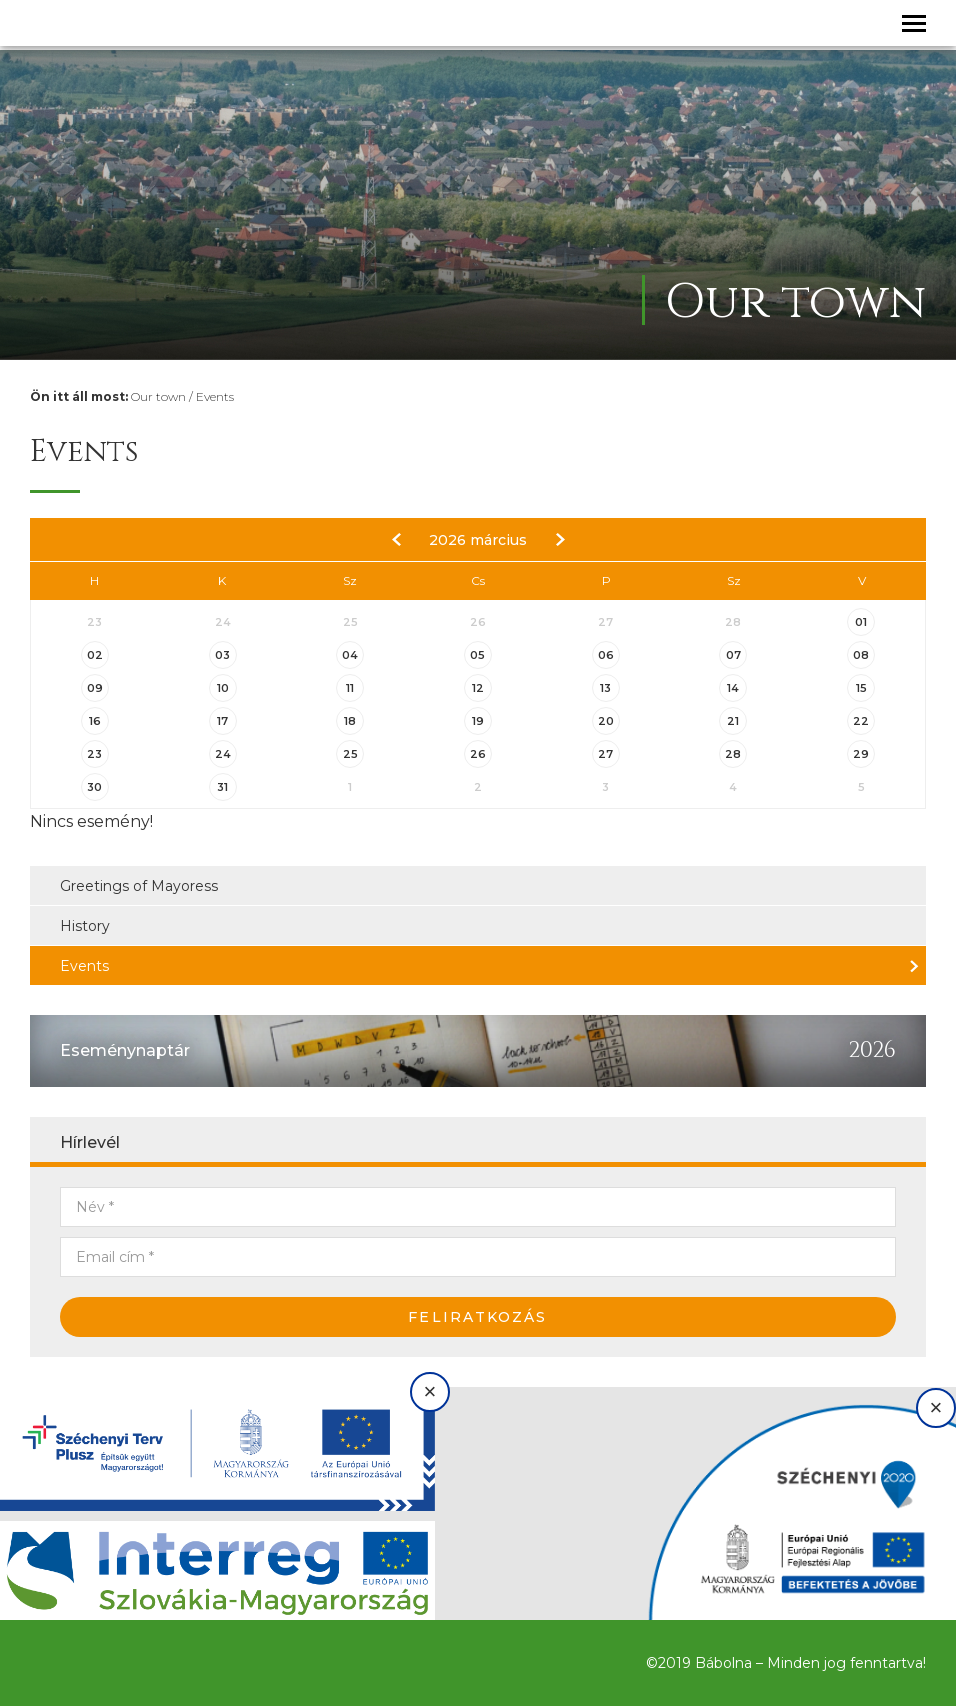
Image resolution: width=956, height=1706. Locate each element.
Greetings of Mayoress (139, 886)
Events (215, 396)
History (85, 926)
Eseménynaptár (125, 1050)
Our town (158, 396)
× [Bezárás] (430, 1391)
